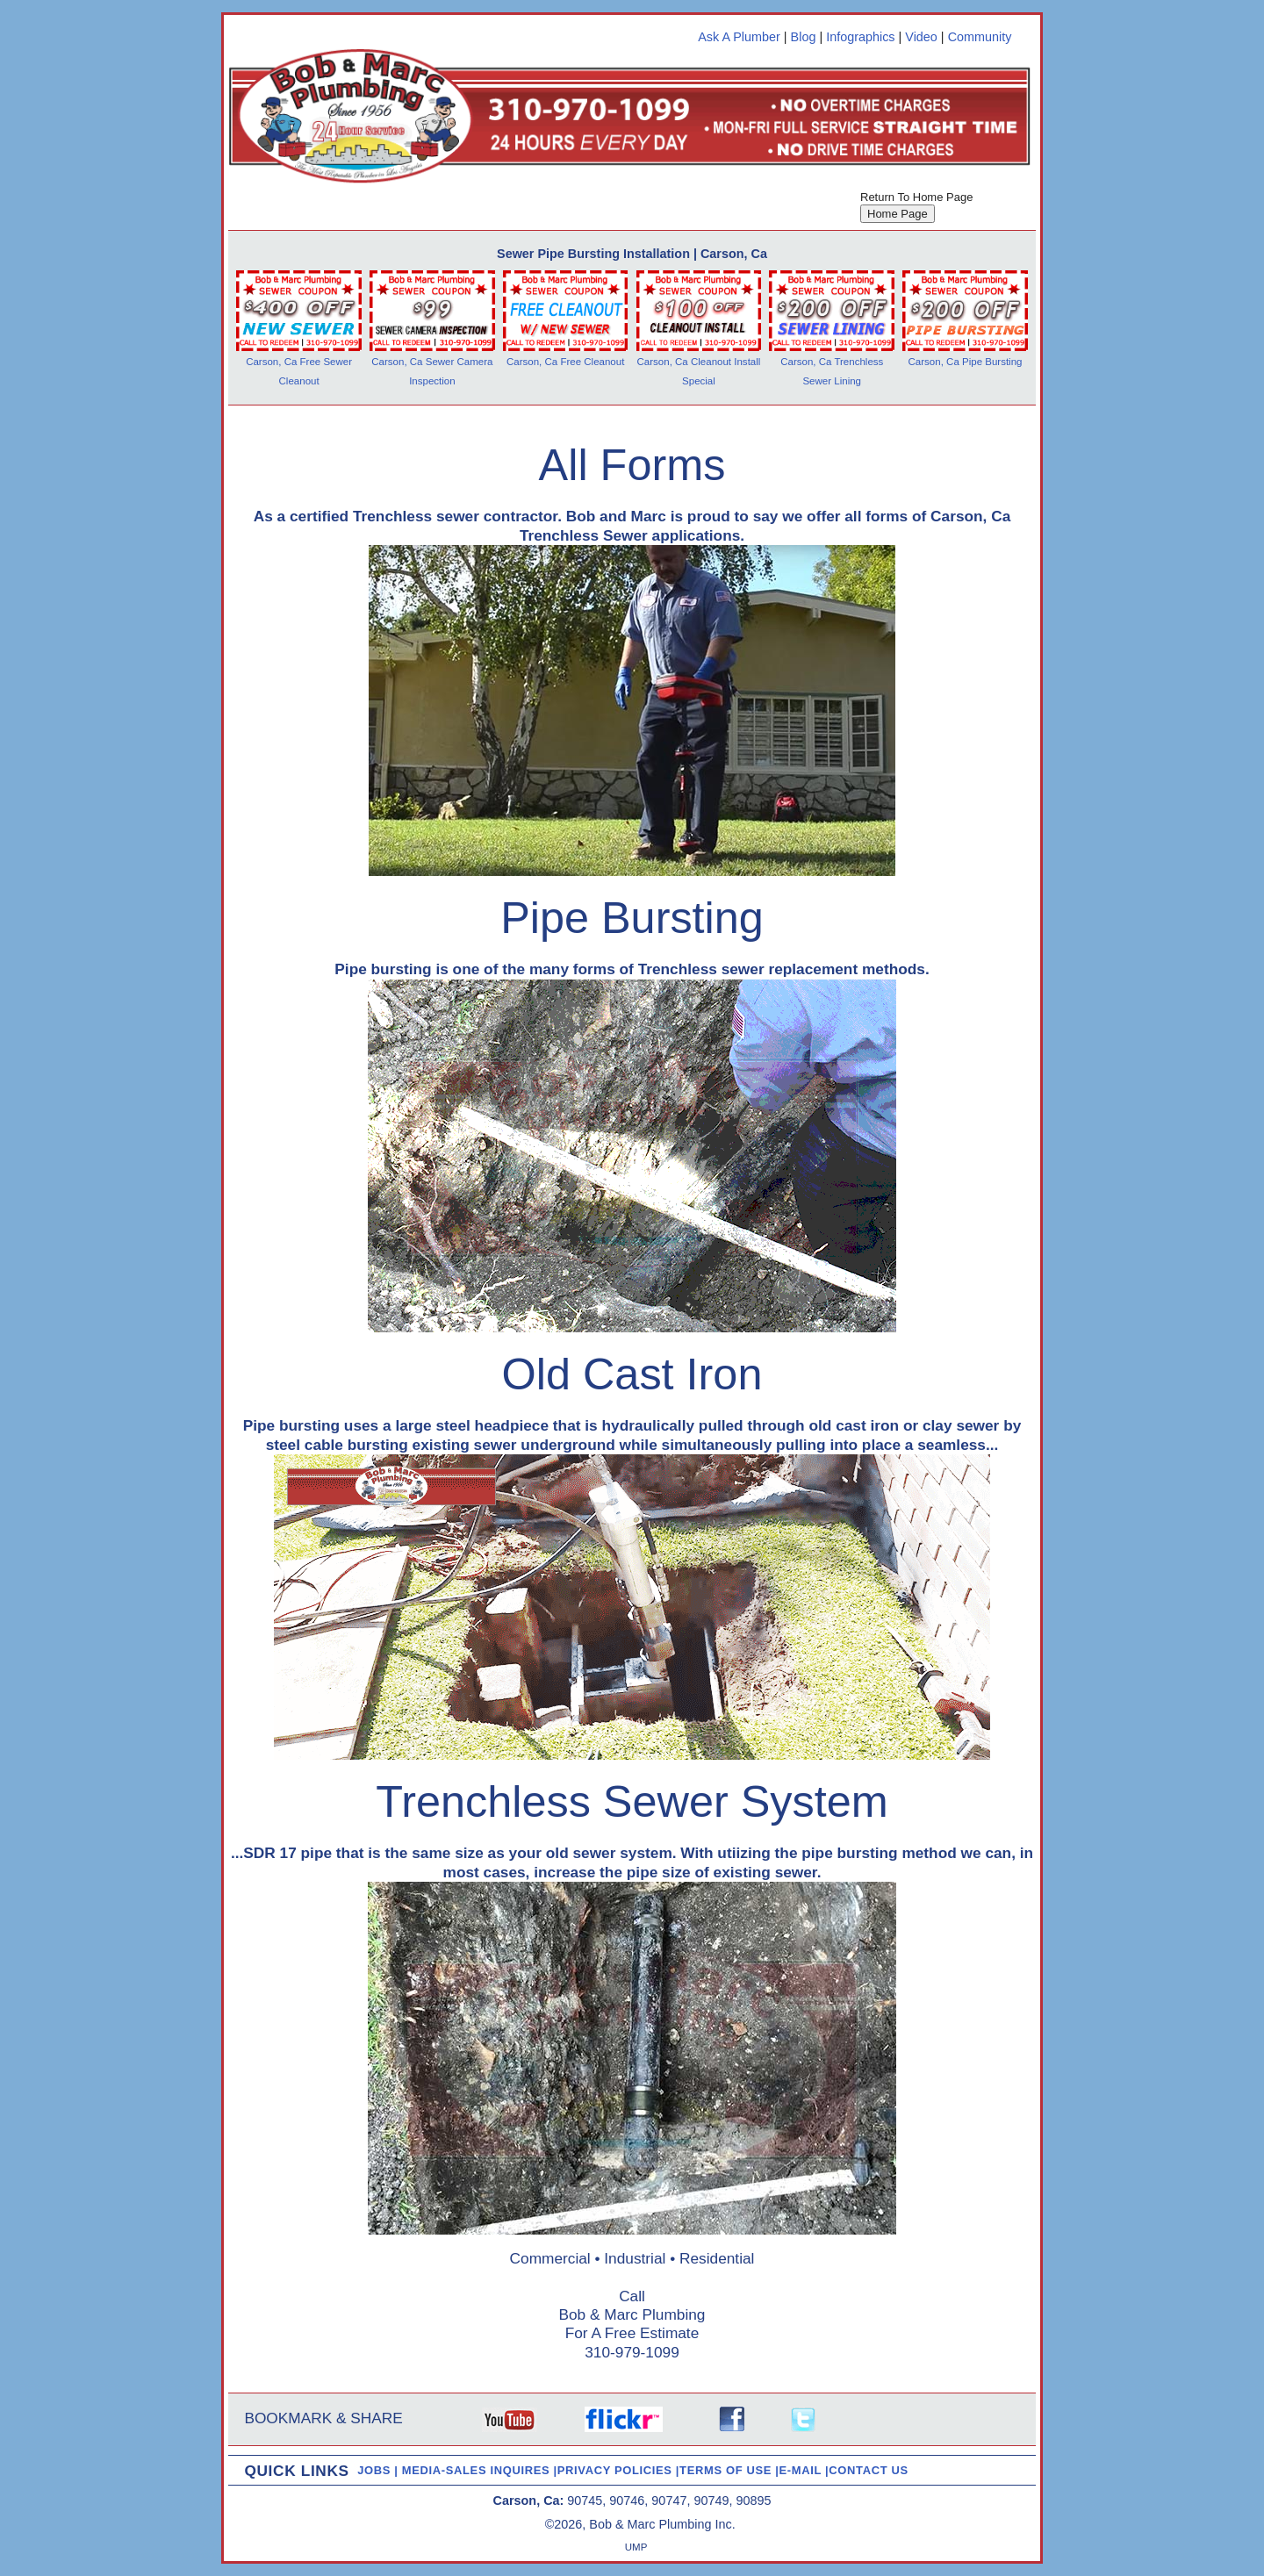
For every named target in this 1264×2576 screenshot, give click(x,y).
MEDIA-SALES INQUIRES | (479, 2470)
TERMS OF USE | (729, 2470)
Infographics (860, 37)
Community (980, 37)
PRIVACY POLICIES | (618, 2470)
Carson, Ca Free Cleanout (565, 361)
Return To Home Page (916, 197)
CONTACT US (868, 2470)
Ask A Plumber (739, 37)
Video (921, 37)
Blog (803, 37)
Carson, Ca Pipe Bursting (965, 361)
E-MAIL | (804, 2470)
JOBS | (379, 2470)
